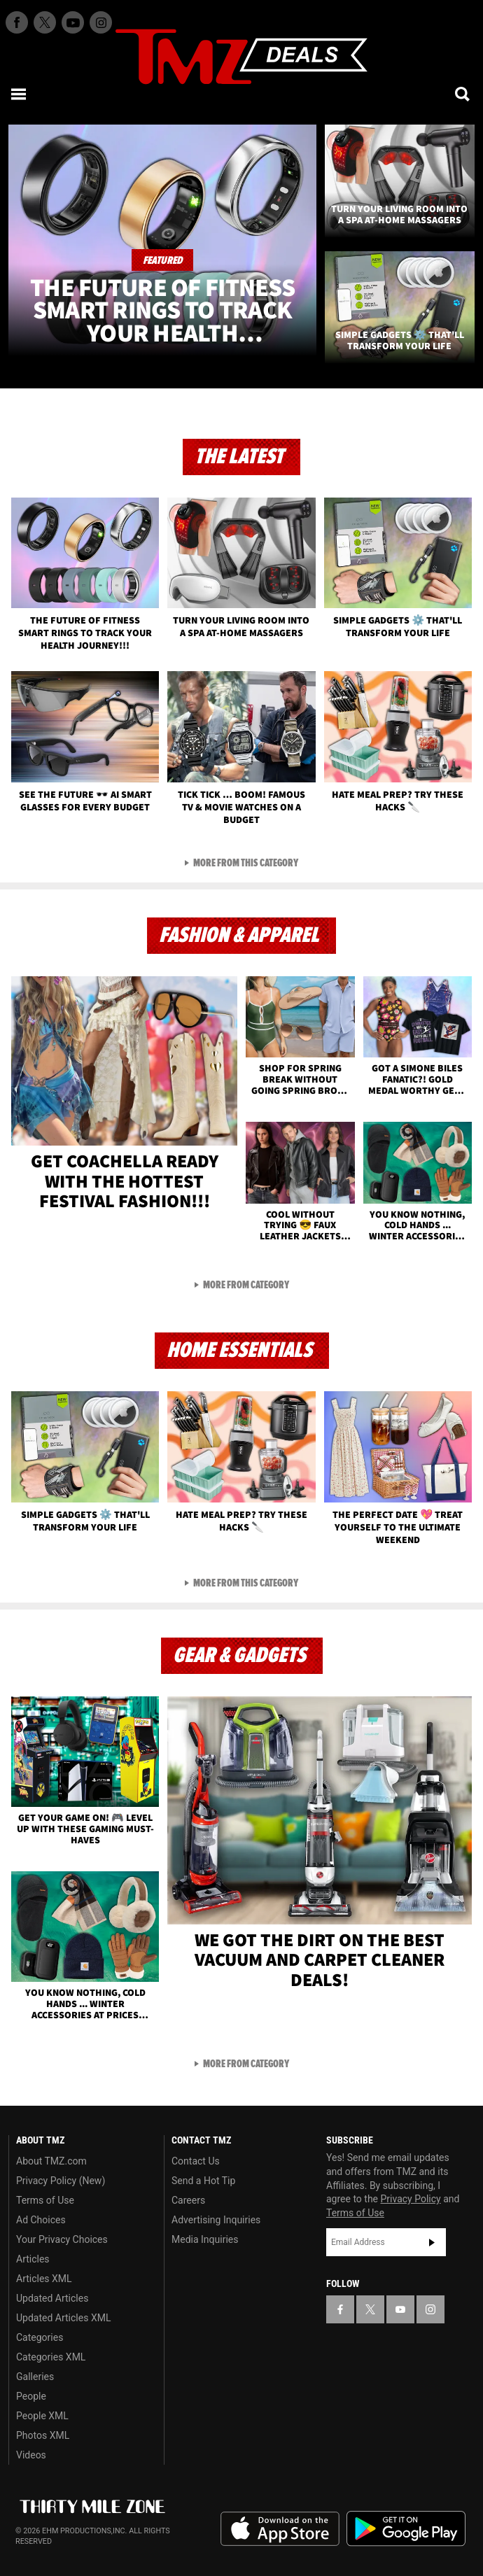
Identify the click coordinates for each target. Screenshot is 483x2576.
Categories (39, 2337)
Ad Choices (41, 2219)
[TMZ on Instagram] (101, 22)
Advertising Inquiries (216, 2219)
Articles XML (44, 2278)
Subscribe (432, 2242)
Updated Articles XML (63, 2317)
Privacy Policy (411, 2198)
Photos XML (42, 2435)
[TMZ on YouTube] (400, 2309)
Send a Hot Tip (203, 2180)
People (31, 2396)
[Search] (463, 93)
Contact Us (196, 2161)
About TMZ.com (51, 2161)
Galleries (35, 2376)
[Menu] (19, 93)
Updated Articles (52, 2298)
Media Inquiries (205, 2239)
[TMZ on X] (45, 22)
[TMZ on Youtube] (73, 22)
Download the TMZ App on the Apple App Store (280, 2529)
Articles (33, 2259)
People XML (42, 2415)
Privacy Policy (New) (60, 2180)
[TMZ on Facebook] (17, 22)
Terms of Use (45, 2200)
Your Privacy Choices (62, 2239)
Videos (31, 2455)
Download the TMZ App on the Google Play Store (405, 2529)
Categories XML (50, 2357)
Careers (188, 2200)
